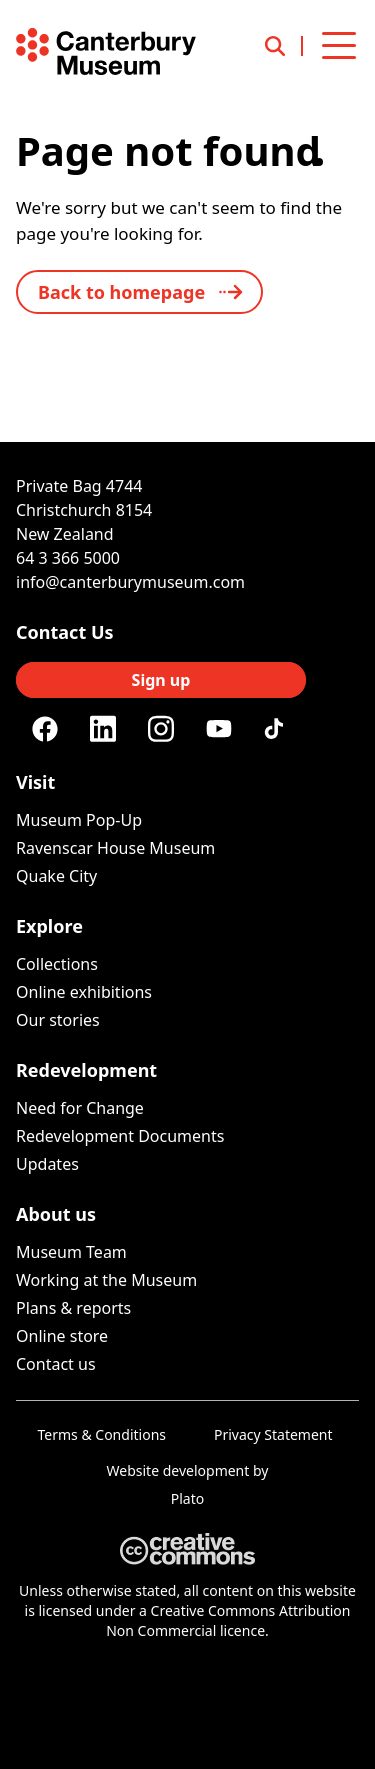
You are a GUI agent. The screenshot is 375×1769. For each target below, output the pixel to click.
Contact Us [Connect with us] (65, 632)
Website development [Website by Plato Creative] (178, 1470)
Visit (35, 782)
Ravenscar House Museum (115, 848)
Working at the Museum (106, 1280)
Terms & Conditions (102, 1434)
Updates (47, 1164)
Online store (62, 1336)
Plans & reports (73, 1308)
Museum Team (71, 1252)
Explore (49, 926)
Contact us (56, 1364)
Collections (57, 964)
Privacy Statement (273, 1434)
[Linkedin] (103, 729)
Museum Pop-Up (79, 820)
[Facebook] (45, 729)
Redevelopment (86, 1070)
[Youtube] (219, 728)
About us (56, 1214)
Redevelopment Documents (120, 1136)
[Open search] (284, 46)
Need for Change (80, 1108)
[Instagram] (161, 729)
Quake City (56, 876)
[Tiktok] (277, 729)
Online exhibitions (84, 992)
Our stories (58, 1020)
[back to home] (139, 292)
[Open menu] (339, 46)
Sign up (161, 680)
